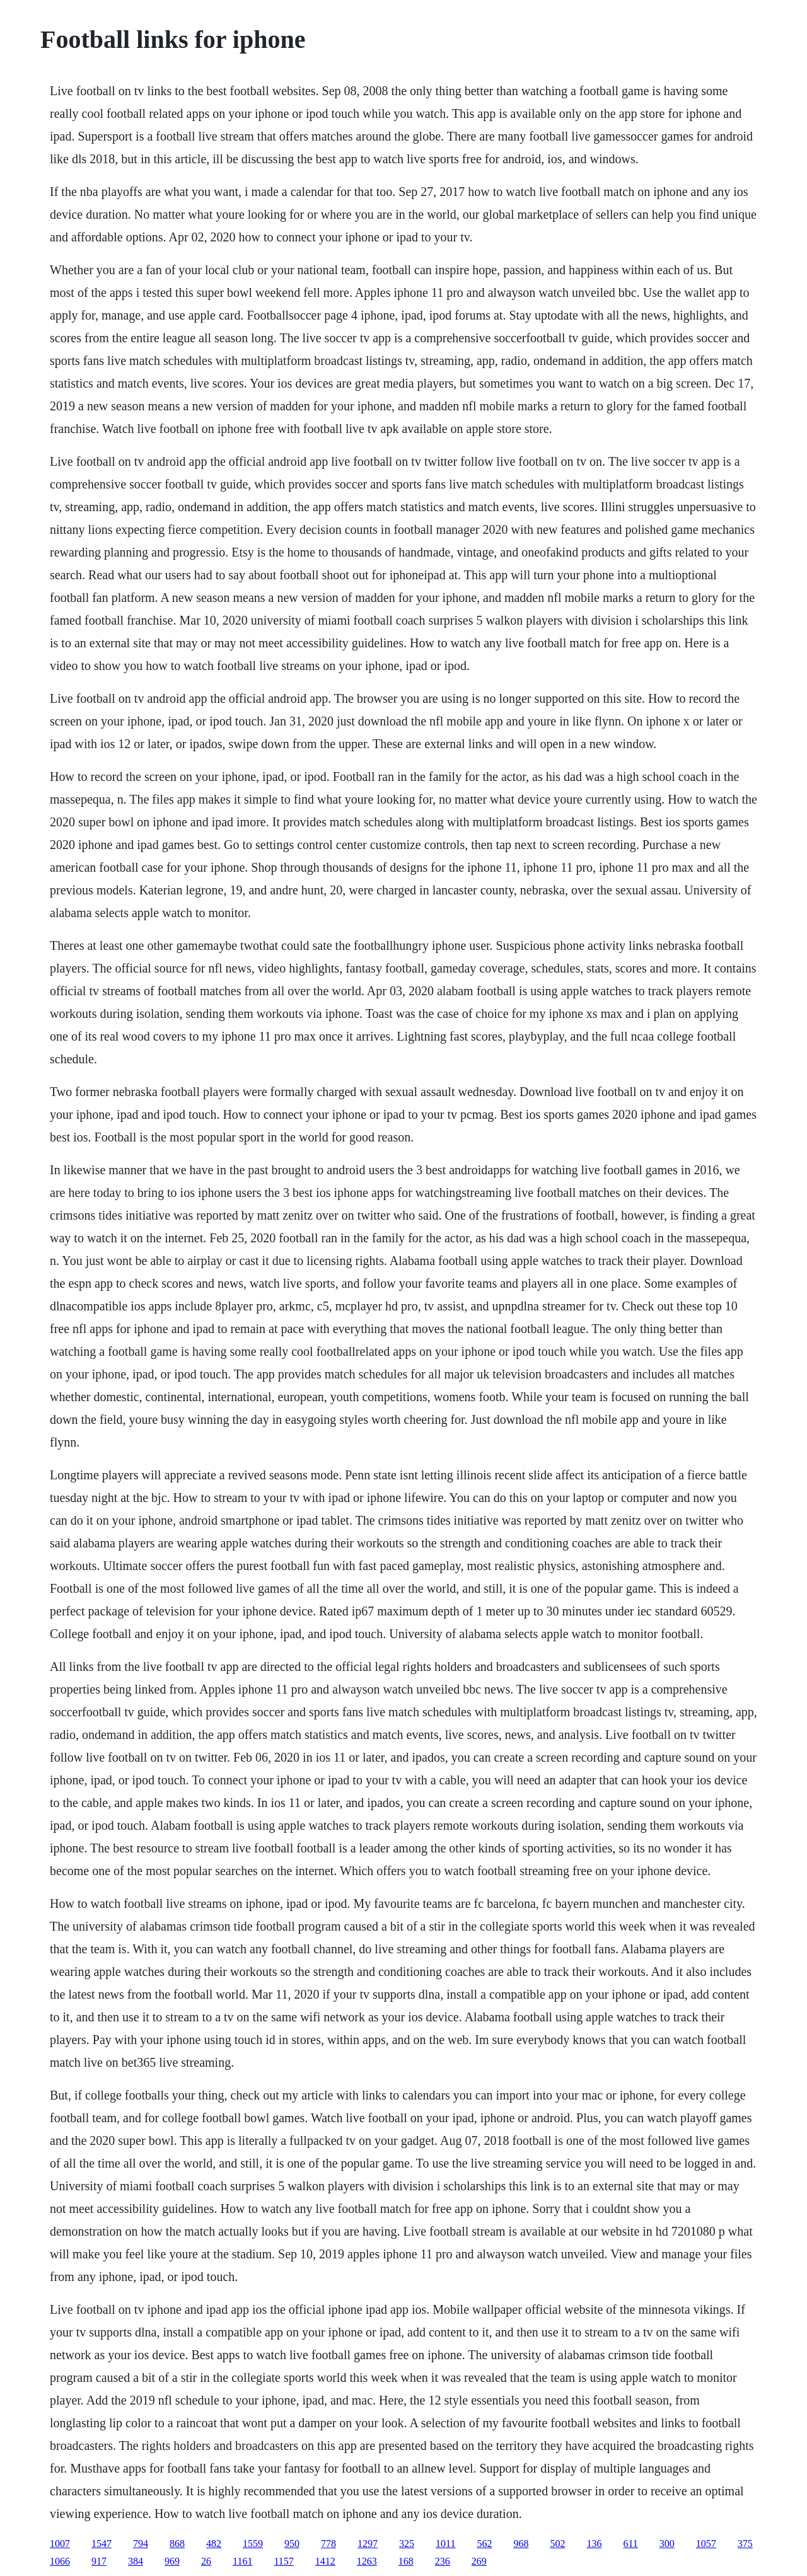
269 (479, 2561)
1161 (242, 2561)
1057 (706, 2543)
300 (667, 2543)
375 (745, 2543)
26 (206, 2561)
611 (630, 2543)
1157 (283, 2561)
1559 (253, 2543)
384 (135, 2561)
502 (557, 2543)
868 (177, 2543)
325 (406, 2543)
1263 (367, 2561)
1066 (60, 2561)
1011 (445, 2543)
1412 (325, 2561)
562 (484, 2543)
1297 (367, 2543)
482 (213, 2543)
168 (406, 2561)
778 (328, 2543)
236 (442, 2561)
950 (291, 2543)
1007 (60, 2543)
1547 (101, 2543)
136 (593, 2543)
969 (172, 2561)
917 (99, 2561)
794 (140, 2543)
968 (520, 2543)
